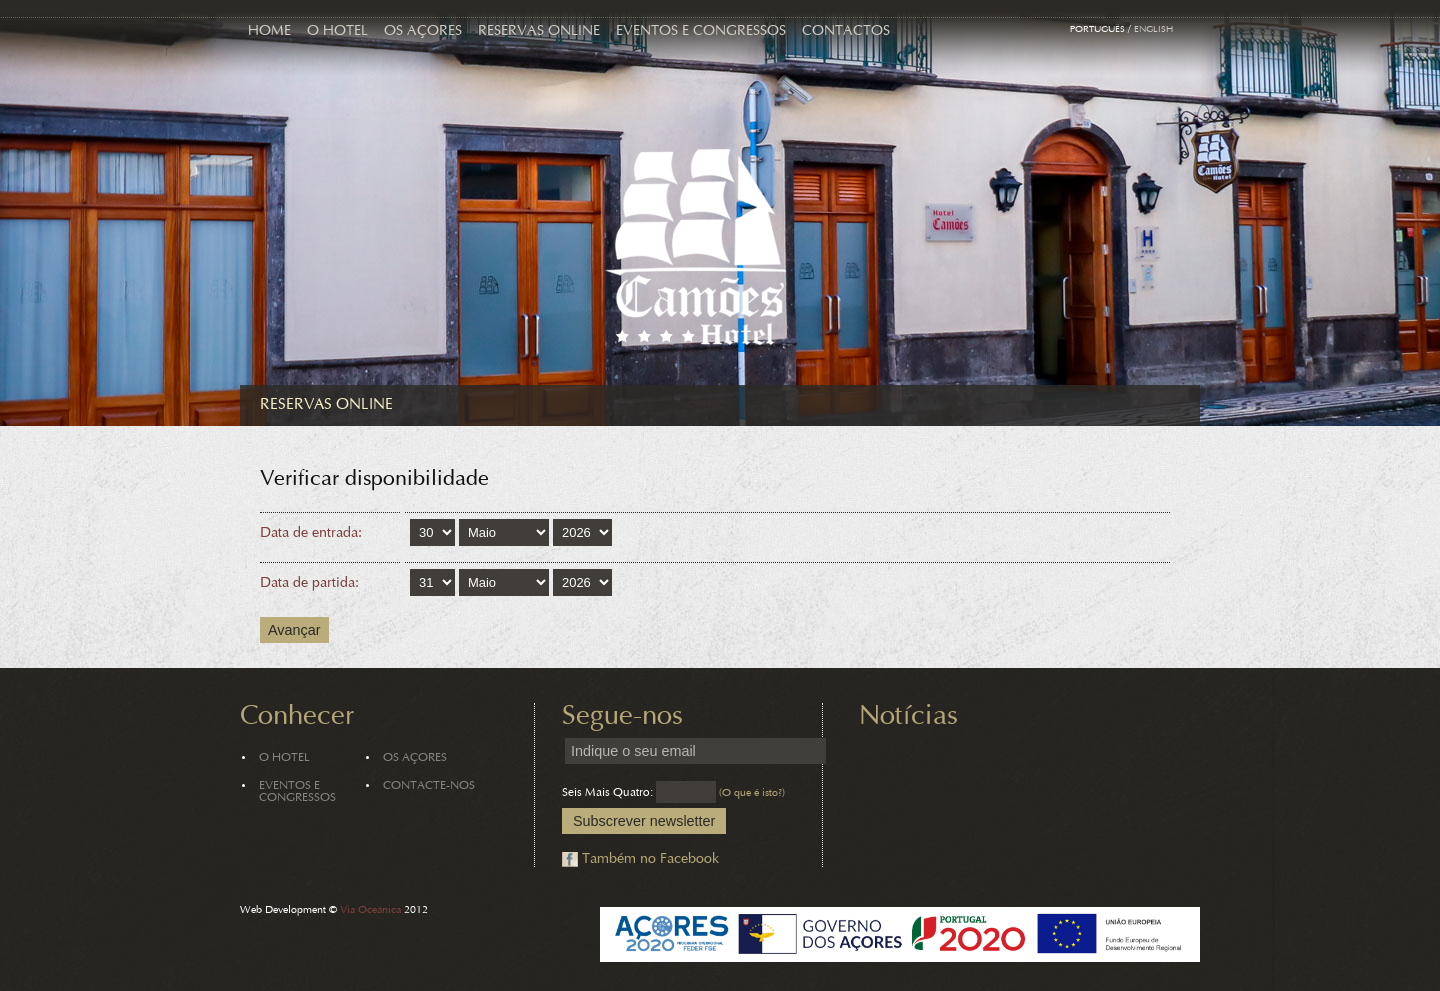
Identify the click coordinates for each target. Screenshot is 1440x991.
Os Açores (423, 31)
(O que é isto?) (752, 793)
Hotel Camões (695, 247)
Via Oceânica (370, 910)
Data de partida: (309, 583)
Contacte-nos (429, 786)
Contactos (846, 31)
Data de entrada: (311, 533)
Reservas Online (539, 31)
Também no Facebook (650, 859)
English (1153, 30)
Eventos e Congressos (701, 31)
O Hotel (337, 31)
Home (269, 31)
